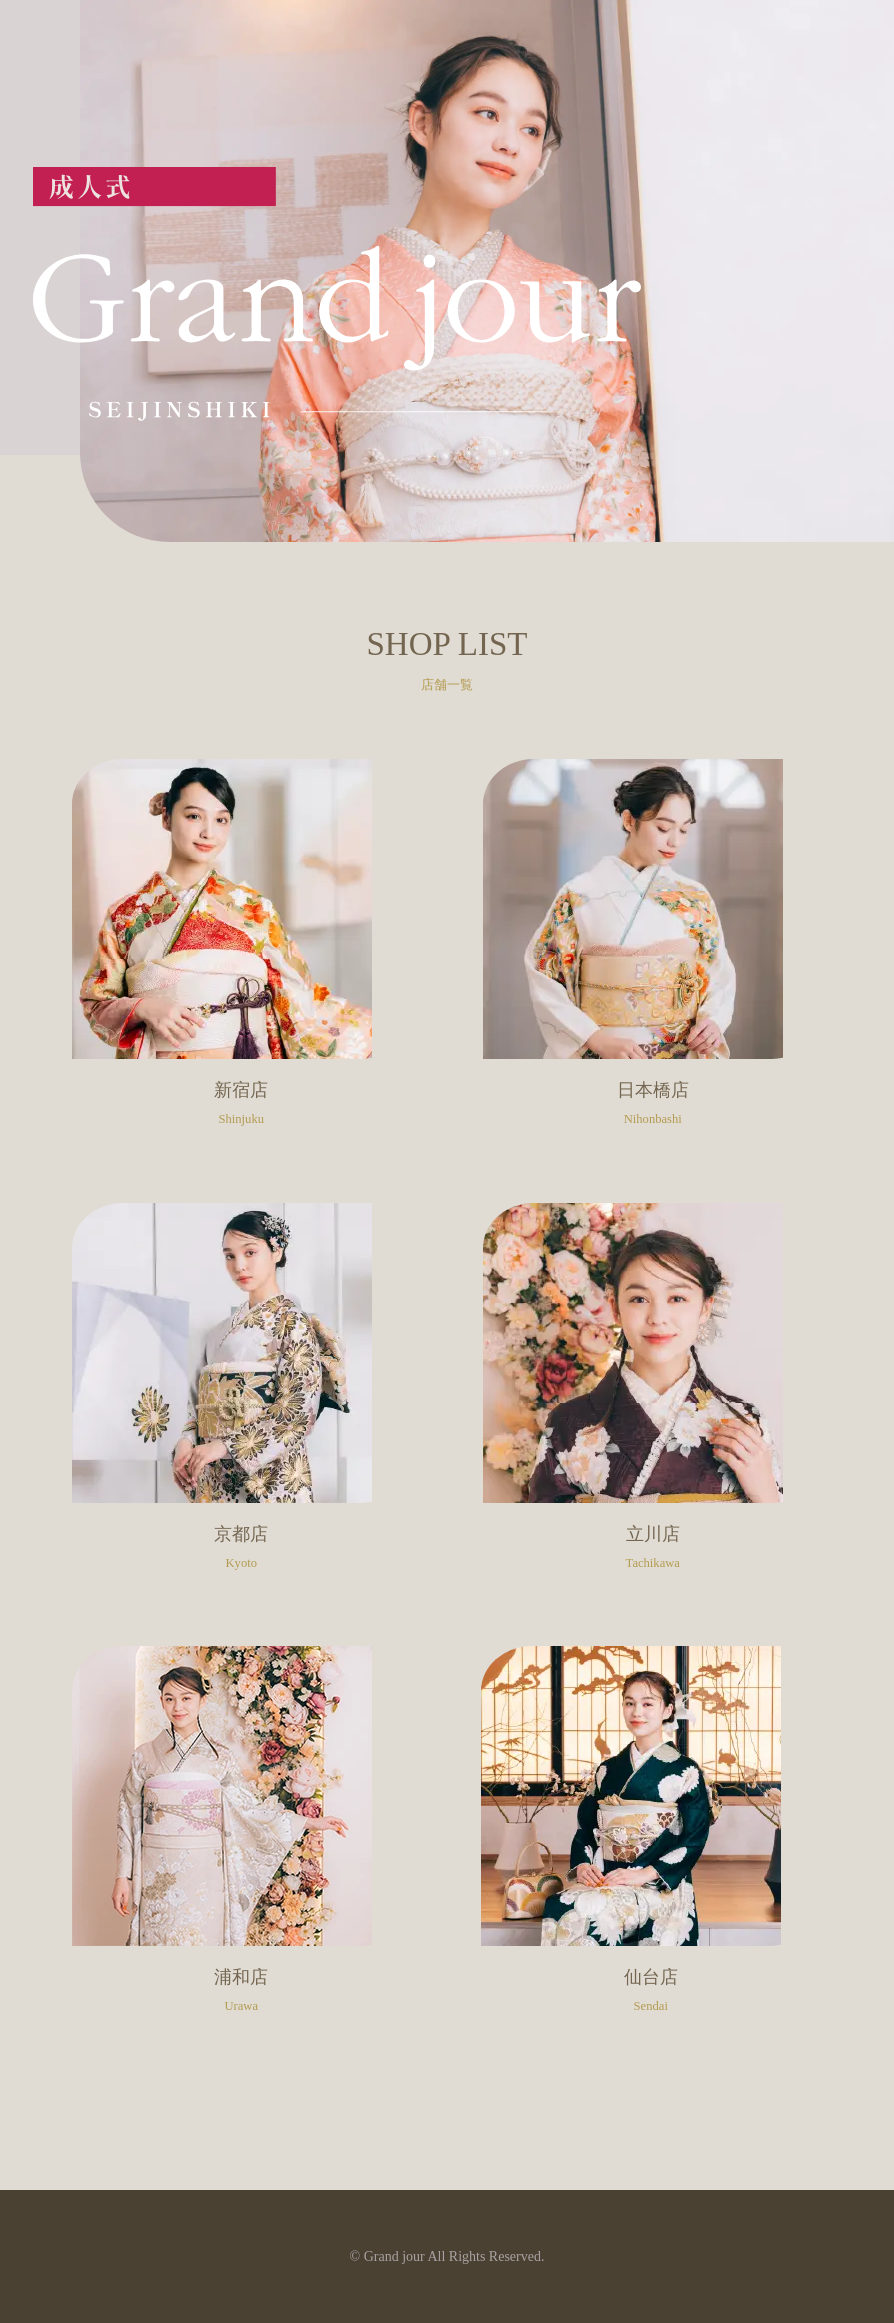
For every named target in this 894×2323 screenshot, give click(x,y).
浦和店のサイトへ (241, 1841)
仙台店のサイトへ (650, 1841)
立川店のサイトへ (652, 1398)
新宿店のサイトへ (241, 954)
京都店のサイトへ (241, 1398)
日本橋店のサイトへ (652, 954)
